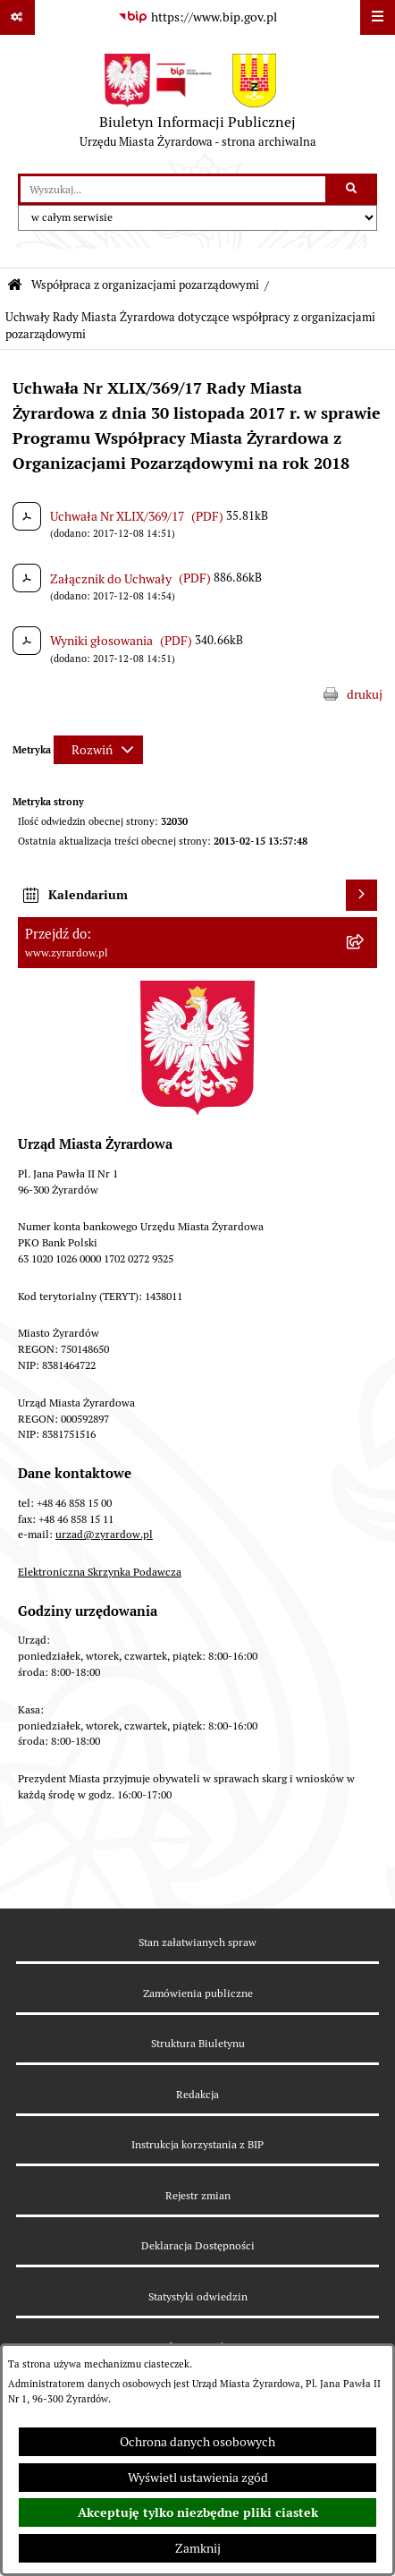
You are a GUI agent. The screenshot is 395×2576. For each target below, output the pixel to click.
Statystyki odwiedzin (198, 2296)
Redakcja (197, 2094)
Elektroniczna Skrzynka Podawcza (99, 1571)
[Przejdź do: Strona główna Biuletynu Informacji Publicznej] (14, 286)
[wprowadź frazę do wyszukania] (173, 189)
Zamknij (198, 2548)
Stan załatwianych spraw (197, 1942)
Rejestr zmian (198, 2195)
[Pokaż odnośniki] (17, 17)
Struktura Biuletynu (198, 2043)
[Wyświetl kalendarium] (361, 895)
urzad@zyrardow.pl (104, 1534)
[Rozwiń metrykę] (98, 749)
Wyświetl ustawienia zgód (198, 2478)
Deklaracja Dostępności (198, 2245)
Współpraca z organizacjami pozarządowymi (145, 285)
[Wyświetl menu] (377, 17)
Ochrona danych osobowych (197, 2442)
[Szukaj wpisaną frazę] (352, 189)
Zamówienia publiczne (198, 1993)
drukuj (364, 694)
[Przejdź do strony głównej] (198, 105)
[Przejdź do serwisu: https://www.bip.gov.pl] (197, 18)
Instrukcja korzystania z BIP (197, 2144)
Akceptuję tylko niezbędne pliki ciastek (198, 2512)
